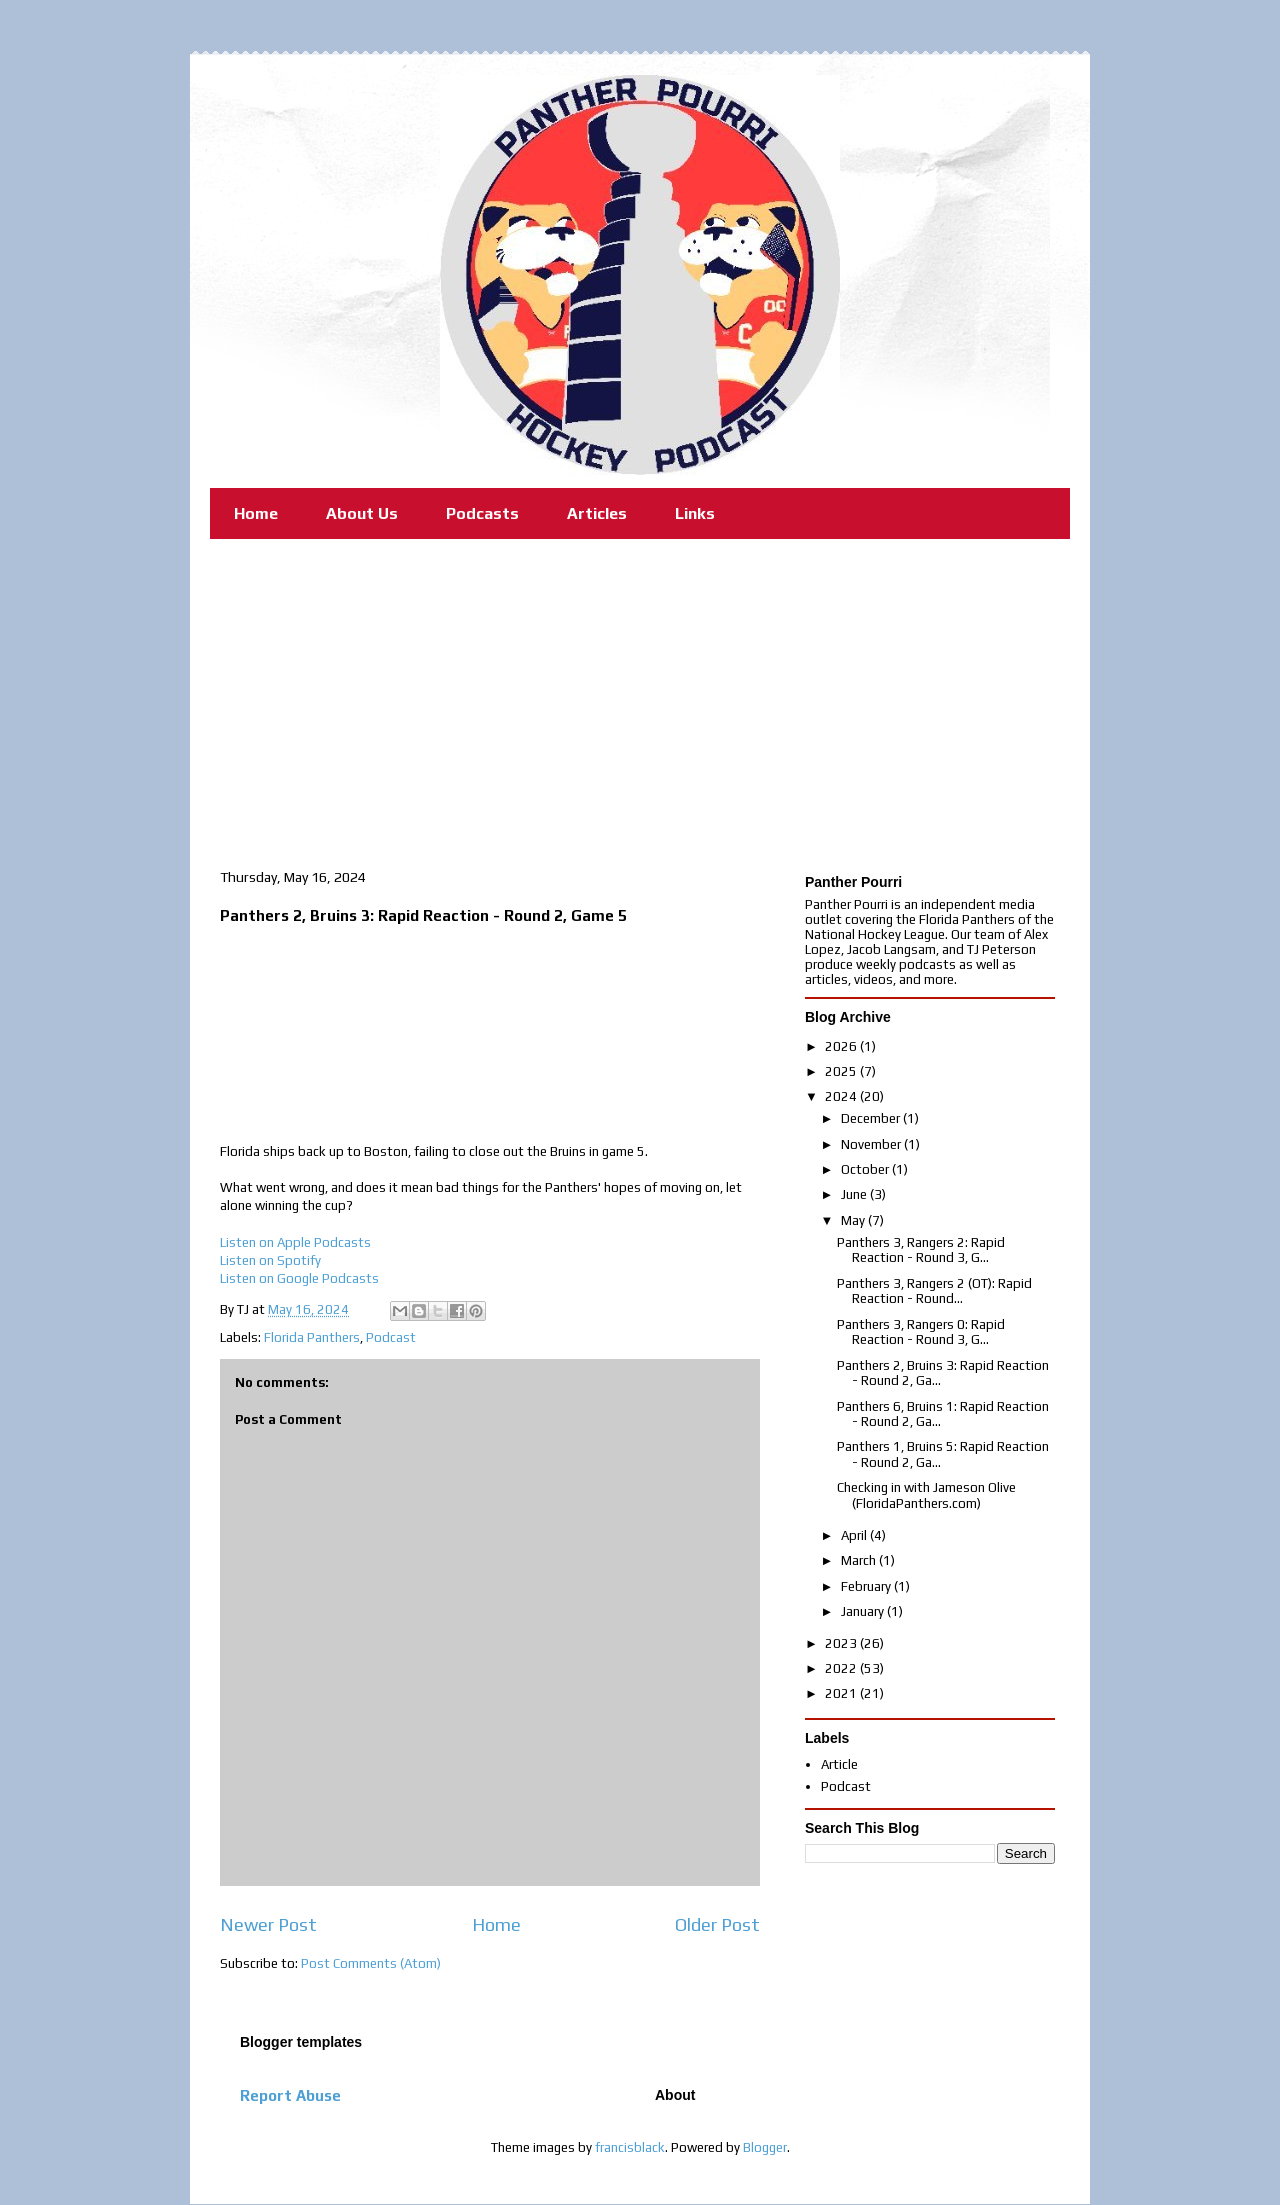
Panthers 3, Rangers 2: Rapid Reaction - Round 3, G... (921, 1250)
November (872, 1144)
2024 (842, 1096)
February (867, 1586)
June (855, 1194)
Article (839, 1764)
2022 (842, 1668)
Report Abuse (290, 2095)
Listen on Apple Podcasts (295, 1242)
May (854, 1220)
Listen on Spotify (270, 1260)
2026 (842, 1046)
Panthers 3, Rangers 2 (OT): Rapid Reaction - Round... (934, 1291)
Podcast (391, 1337)
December (872, 1118)
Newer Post (268, 1924)
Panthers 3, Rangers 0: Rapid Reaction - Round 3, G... (921, 1332)
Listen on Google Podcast (296, 1278)
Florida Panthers (312, 1337)
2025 (842, 1071)
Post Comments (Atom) (371, 1963)
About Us (362, 513)
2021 (842, 1693)
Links (695, 513)
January (864, 1611)
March (860, 1560)
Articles (597, 513)
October (866, 1169)
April (855, 1535)
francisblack (630, 2147)
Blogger (765, 2147)
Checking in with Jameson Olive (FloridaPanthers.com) (926, 1495)
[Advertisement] (640, 689)
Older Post (717, 1924)
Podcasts (482, 513)
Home (256, 513)
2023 (842, 1643)
